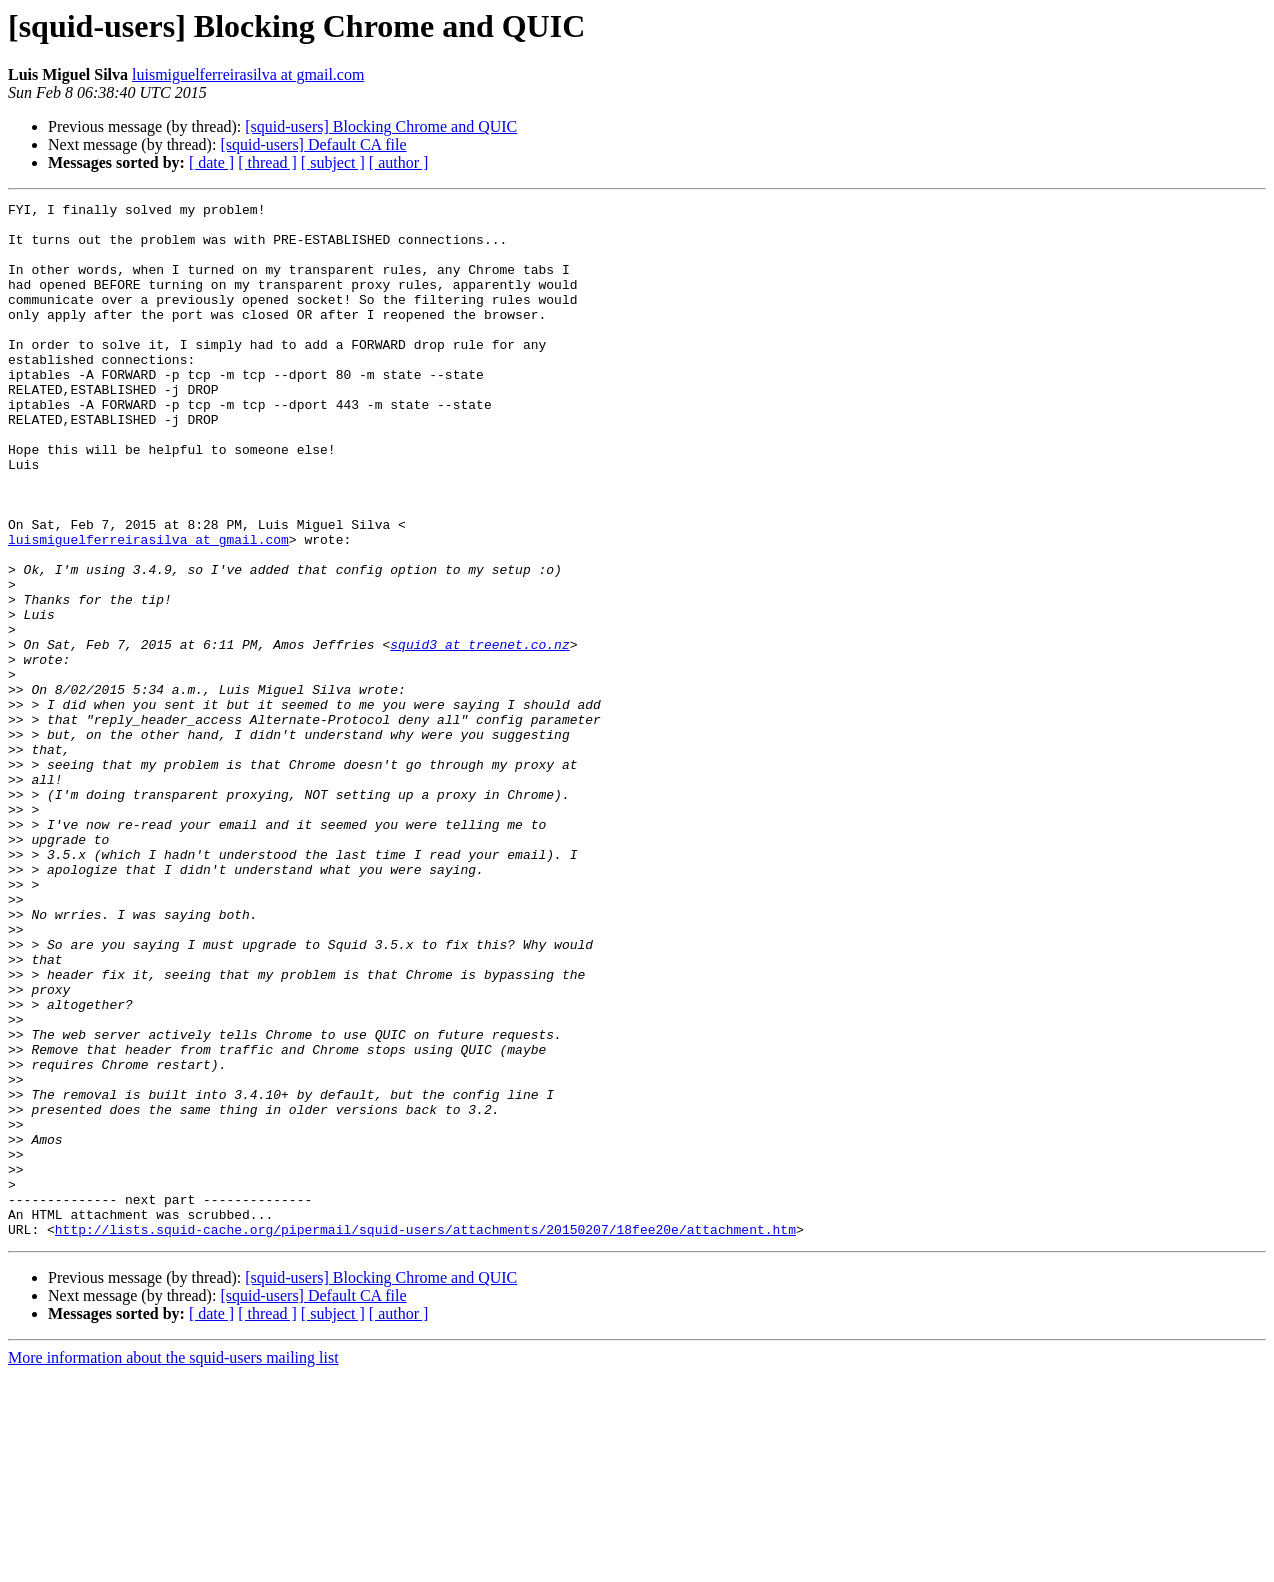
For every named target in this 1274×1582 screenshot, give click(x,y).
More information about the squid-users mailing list (173, 1564)
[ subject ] (333, 162)
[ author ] (399, 162)
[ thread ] (267, 162)
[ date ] (211, 162)
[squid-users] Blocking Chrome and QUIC (381, 126)
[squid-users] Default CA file (313, 144)
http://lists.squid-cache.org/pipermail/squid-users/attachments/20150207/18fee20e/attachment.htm (425, 1436)
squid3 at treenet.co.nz (479, 734)
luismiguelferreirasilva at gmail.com (248, 74)
